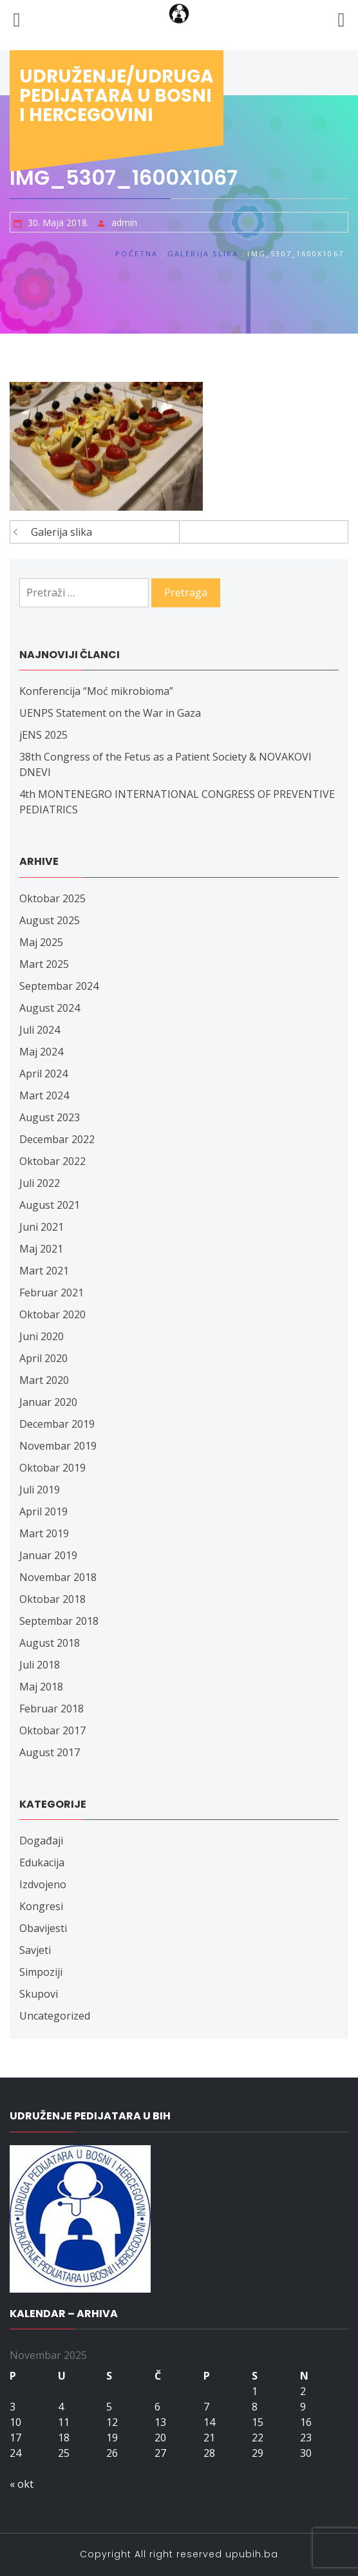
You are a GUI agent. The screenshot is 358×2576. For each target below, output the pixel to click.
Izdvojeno (42, 1884)
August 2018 (49, 1643)
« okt (21, 2484)
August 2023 (49, 1117)
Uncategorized (54, 2016)
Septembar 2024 (59, 986)
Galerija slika (61, 532)
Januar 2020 (48, 1402)
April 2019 (43, 1511)
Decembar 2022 (57, 1139)
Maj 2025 (41, 942)
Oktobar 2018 (52, 1599)
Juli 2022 (39, 1183)
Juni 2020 (41, 1336)
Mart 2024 (44, 1095)
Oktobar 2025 (52, 898)
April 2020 (43, 1358)
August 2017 (49, 1752)
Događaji (41, 1840)
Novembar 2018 (58, 1577)
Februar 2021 (51, 1292)
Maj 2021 (41, 1249)
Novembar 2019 (58, 1446)
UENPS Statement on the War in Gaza (110, 713)
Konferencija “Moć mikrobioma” (96, 691)
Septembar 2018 (59, 1621)
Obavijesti (43, 1928)
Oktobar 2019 (52, 1468)
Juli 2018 (39, 1665)
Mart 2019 (44, 1533)
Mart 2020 (44, 1380)
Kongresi (41, 1906)
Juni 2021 (41, 1227)
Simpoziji (40, 1972)
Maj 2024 (41, 1052)
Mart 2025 (44, 964)
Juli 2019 (39, 1489)
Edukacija (41, 1862)
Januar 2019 (48, 1555)
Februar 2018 (51, 1708)
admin (124, 222)
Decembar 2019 (57, 1424)
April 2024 (43, 1073)
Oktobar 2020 (52, 1314)
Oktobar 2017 (52, 1730)
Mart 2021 (44, 1271)
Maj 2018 (41, 1687)
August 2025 (49, 920)
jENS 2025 (43, 735)
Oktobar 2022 (52, 1161)
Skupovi (38, 1994)
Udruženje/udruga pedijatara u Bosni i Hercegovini (116, 96)
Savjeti (35, 1950)
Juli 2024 (39, 1030)
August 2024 (49, 1008)
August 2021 (49, 1205)
